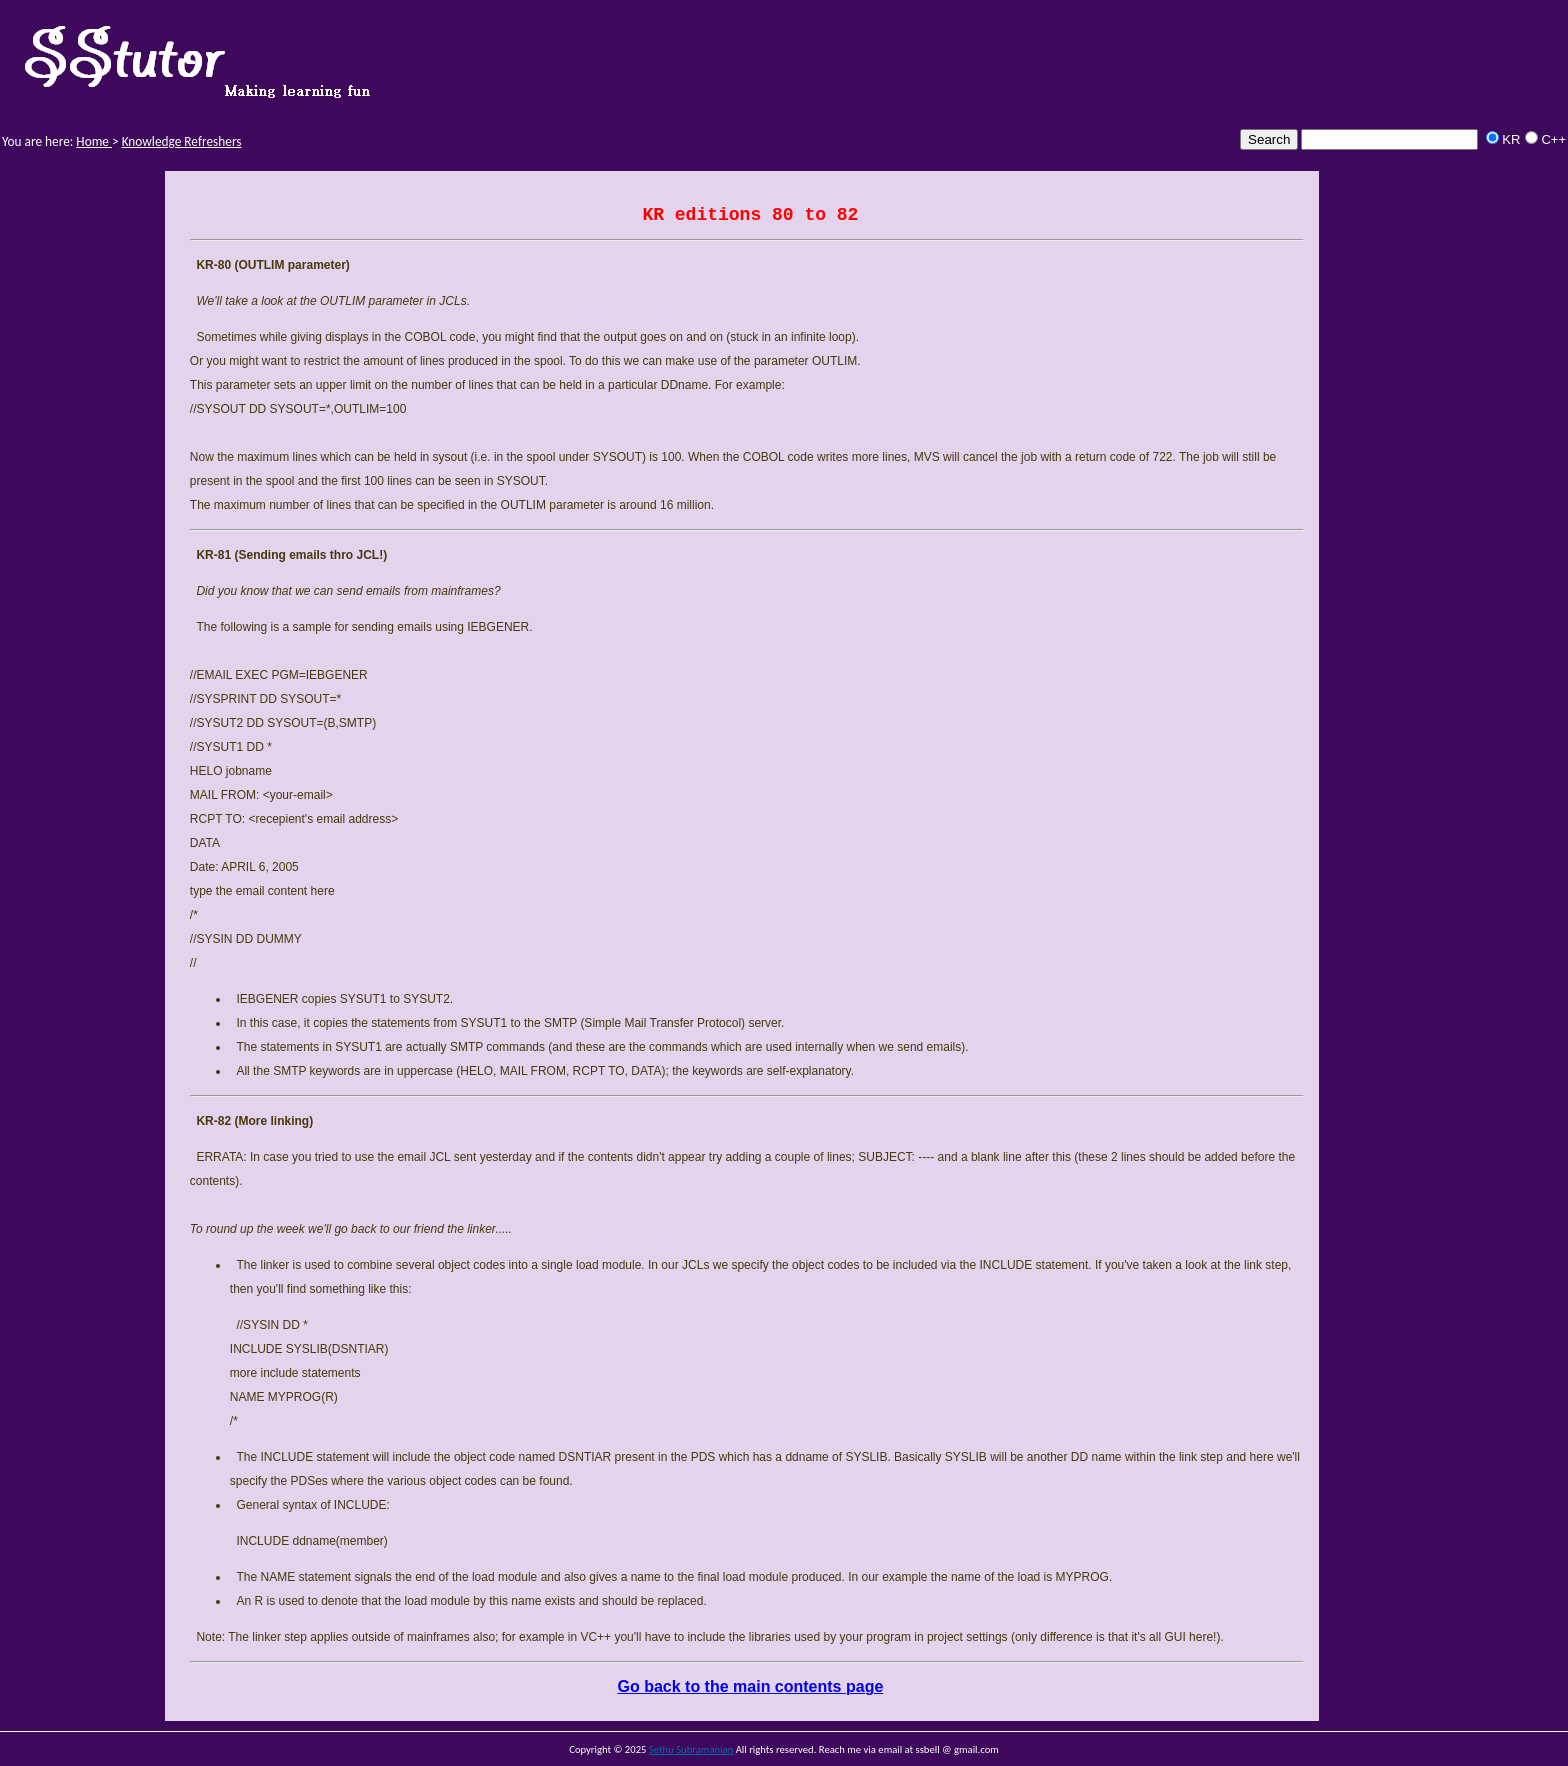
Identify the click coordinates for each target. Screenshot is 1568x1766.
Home (94, 141)
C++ (1553, 139)
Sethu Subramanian (691, 1749)
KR (1511, 139)
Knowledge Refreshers (182, 141)
